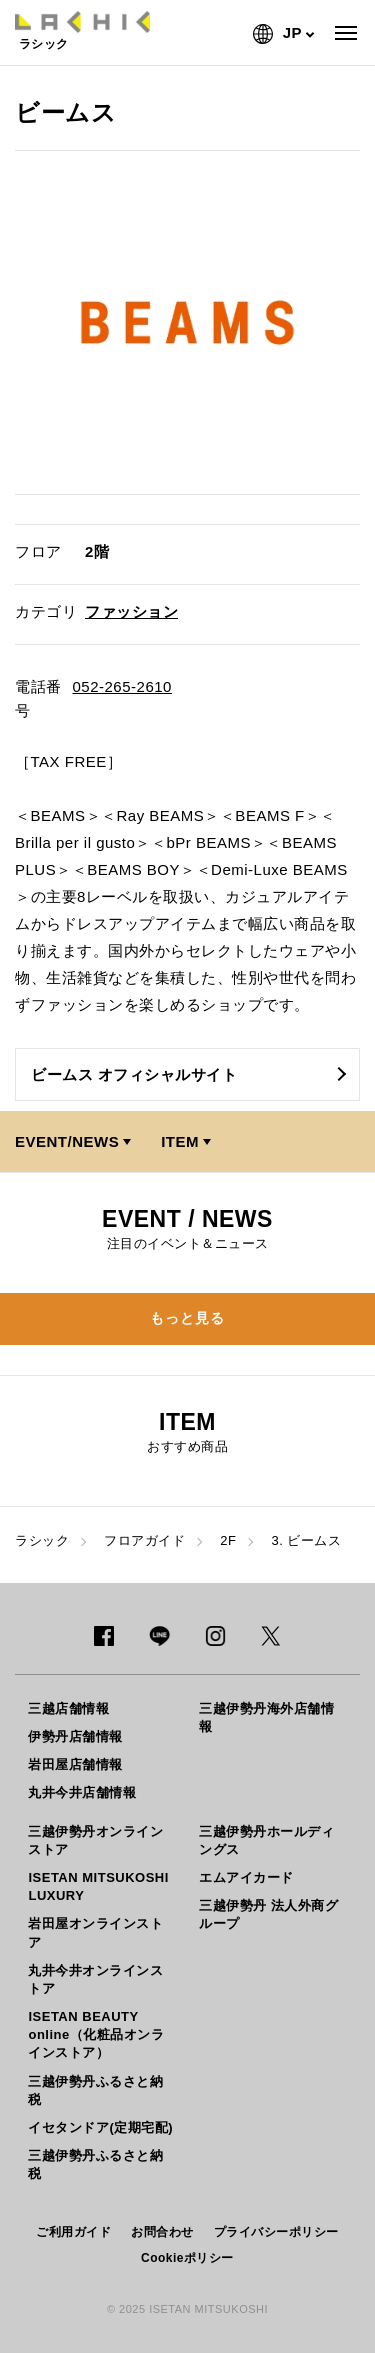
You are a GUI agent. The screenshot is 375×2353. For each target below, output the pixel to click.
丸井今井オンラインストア (95, 1979)
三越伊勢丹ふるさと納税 (95, 2090)
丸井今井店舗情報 (82, 1792)
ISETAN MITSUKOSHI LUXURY (98, 1886)
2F (228, 1540)
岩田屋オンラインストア (95, 1932)
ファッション (131, 611)
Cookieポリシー (187, 2258)
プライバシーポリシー (276, 2232)
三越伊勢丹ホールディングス (266, 1840)
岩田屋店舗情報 (75, 1764)
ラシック (42, 1540)
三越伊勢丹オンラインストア (95, 1840)
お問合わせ (162, 2232)
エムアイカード (246, 1877)
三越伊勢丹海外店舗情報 (266, 1717)
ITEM (180, 1141)
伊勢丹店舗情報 (75, 1736)
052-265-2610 (122, 686)
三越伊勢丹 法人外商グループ (268, 1914)
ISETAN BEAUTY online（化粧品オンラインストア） (96, 2034)
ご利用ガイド (73, 2232)
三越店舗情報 (68, 1708)
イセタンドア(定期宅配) (100, 2127)
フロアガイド (144, 1540)
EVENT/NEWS (67, 1141)
